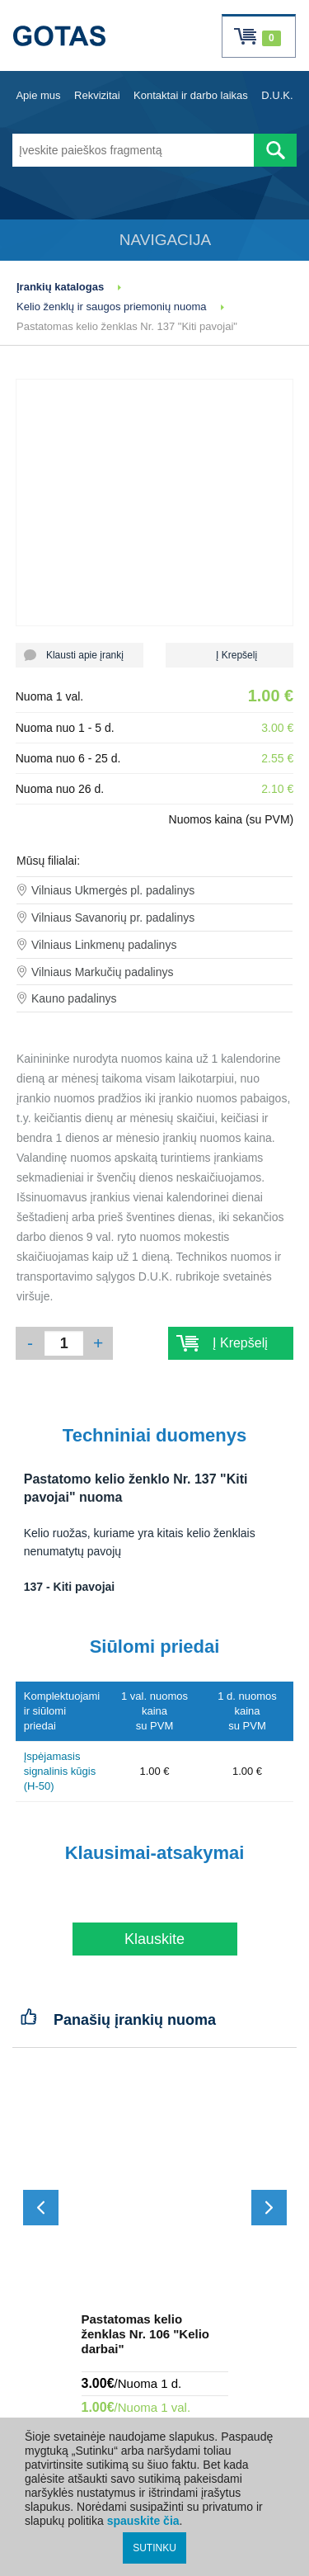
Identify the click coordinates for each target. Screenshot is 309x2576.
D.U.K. (277, 95)
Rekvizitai (97, 95)
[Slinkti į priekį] (269, 2207)
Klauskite (154, 1939)
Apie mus (38, 95)
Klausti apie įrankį (79, 655)
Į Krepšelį (229, 655)
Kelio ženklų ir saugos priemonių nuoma (111, 306)
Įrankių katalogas (60, 287)
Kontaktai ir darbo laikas (190, 95)
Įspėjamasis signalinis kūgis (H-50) (60, 1771)
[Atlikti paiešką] (275, 150)
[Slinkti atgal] (41, 2207)
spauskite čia (143, 2520)
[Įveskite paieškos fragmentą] (133, 150)
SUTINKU (154, 2548)
